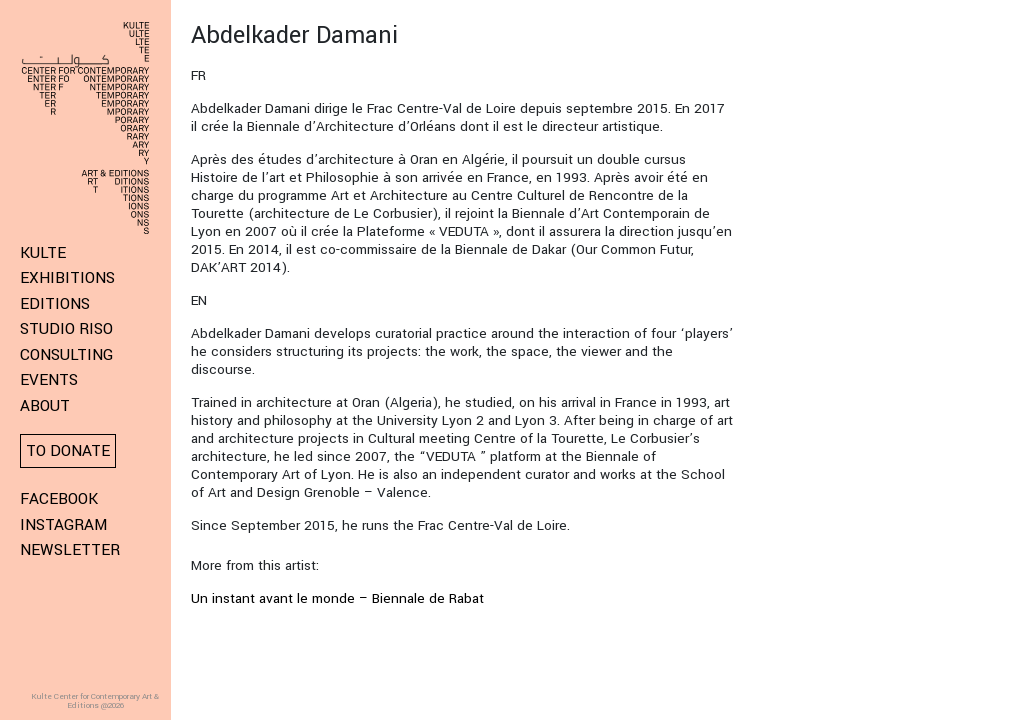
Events (49, 380)
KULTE (43, 253)
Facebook (59, 499)
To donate (68, 451)
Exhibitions (67, 278)
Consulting (66, 355)
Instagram (63, 525)
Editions (55, 304)
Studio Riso (66, 329)
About (45, 406)
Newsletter (70, 550)
